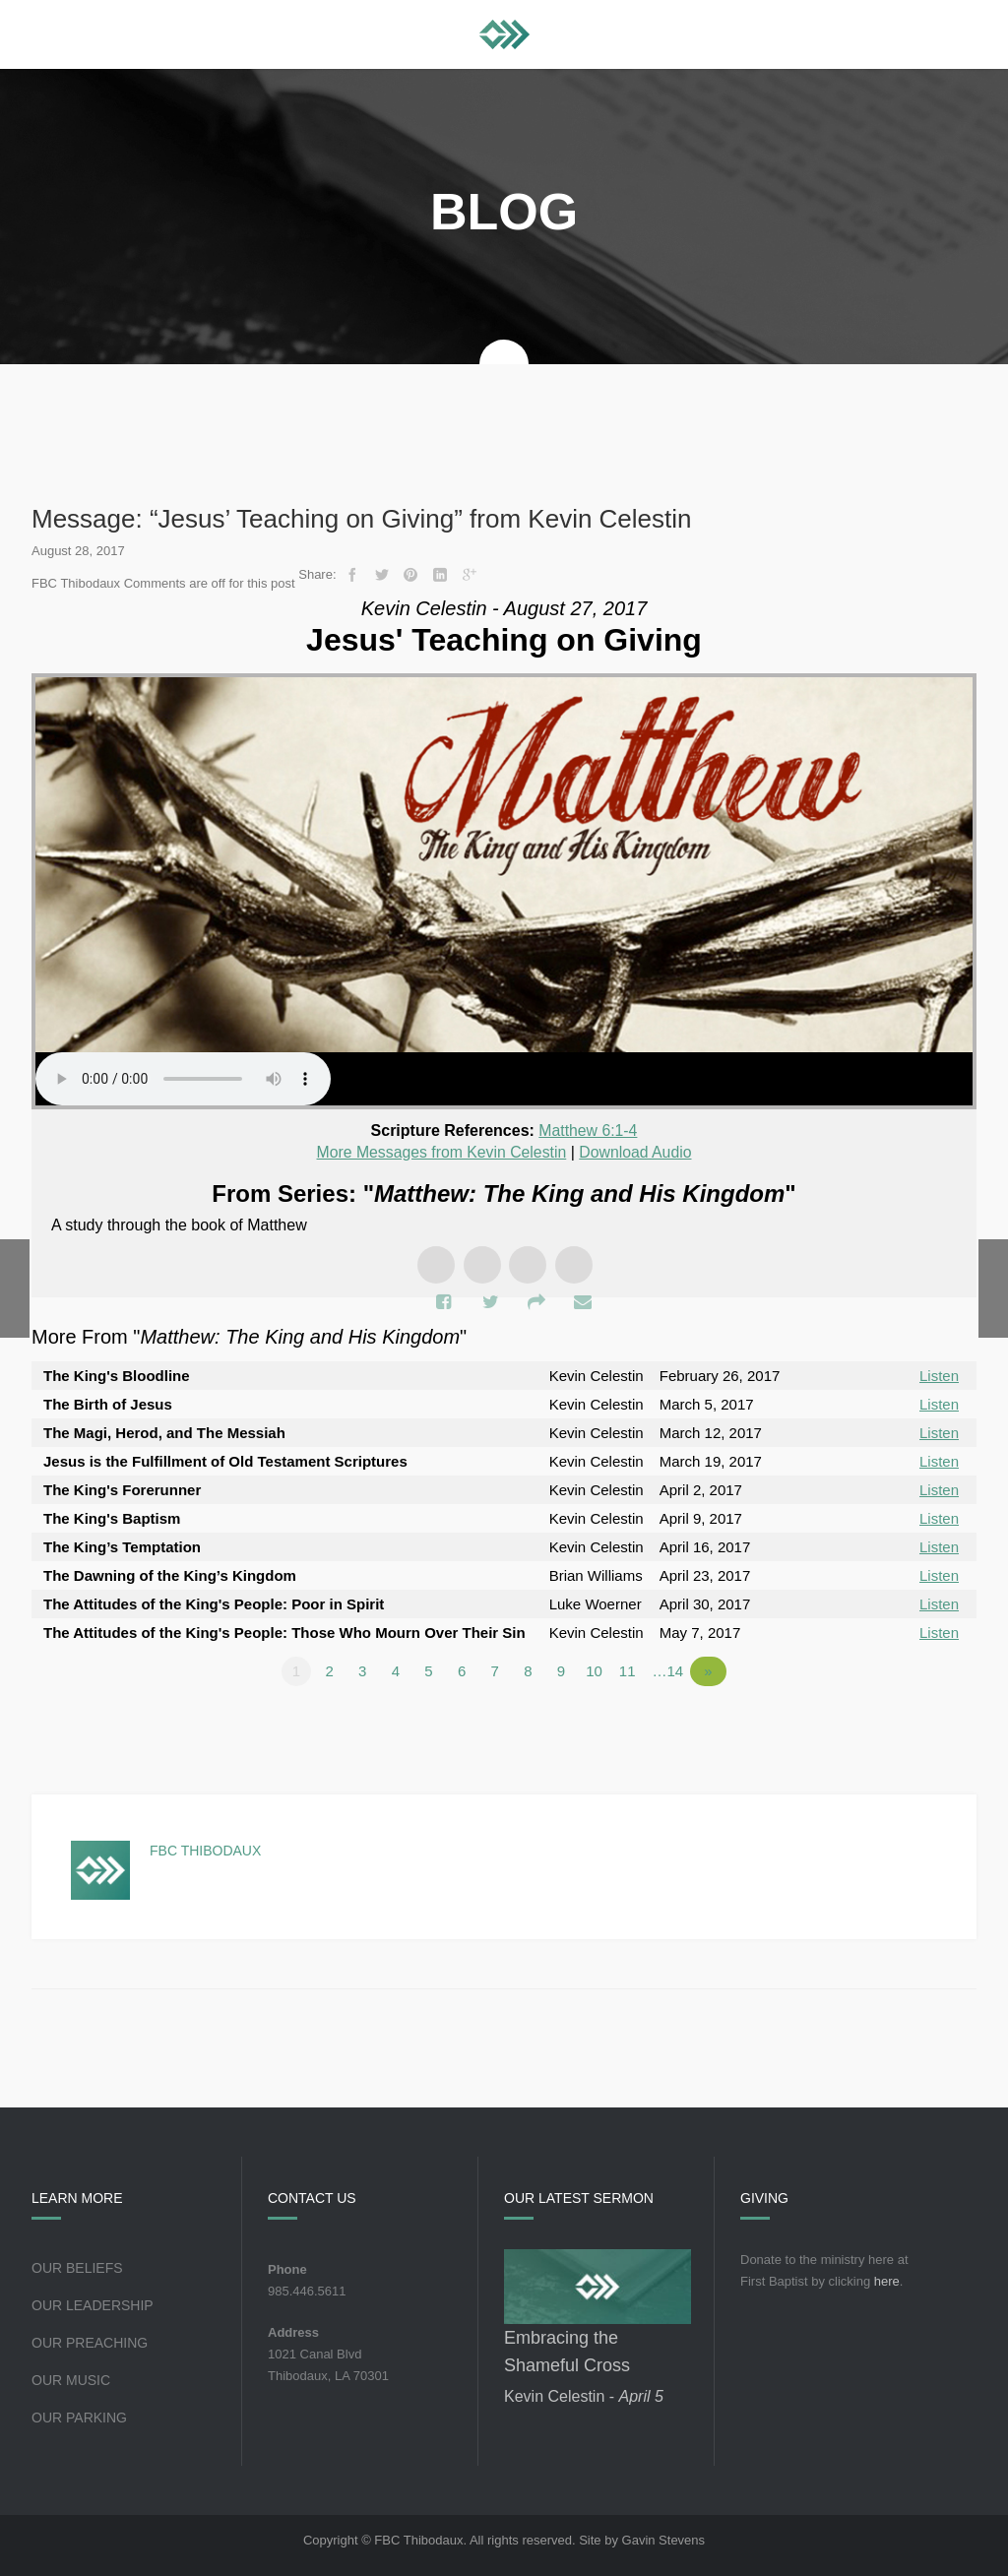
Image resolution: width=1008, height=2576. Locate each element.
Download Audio (637, 1151)
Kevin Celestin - (583, 2394)
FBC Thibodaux (205, 1848)
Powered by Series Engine (903, 1723)
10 (598, 1669)
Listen (939, 1373)
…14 (671, 1669)
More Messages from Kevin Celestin (440, 1151)
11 (630, 1669)
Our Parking (79, 2415)
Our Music (71, 2378)
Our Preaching (90, 2341)
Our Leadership (93, 2303)
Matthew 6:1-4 (588, 1130)
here (887, 2279)
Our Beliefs (77, 2266)
